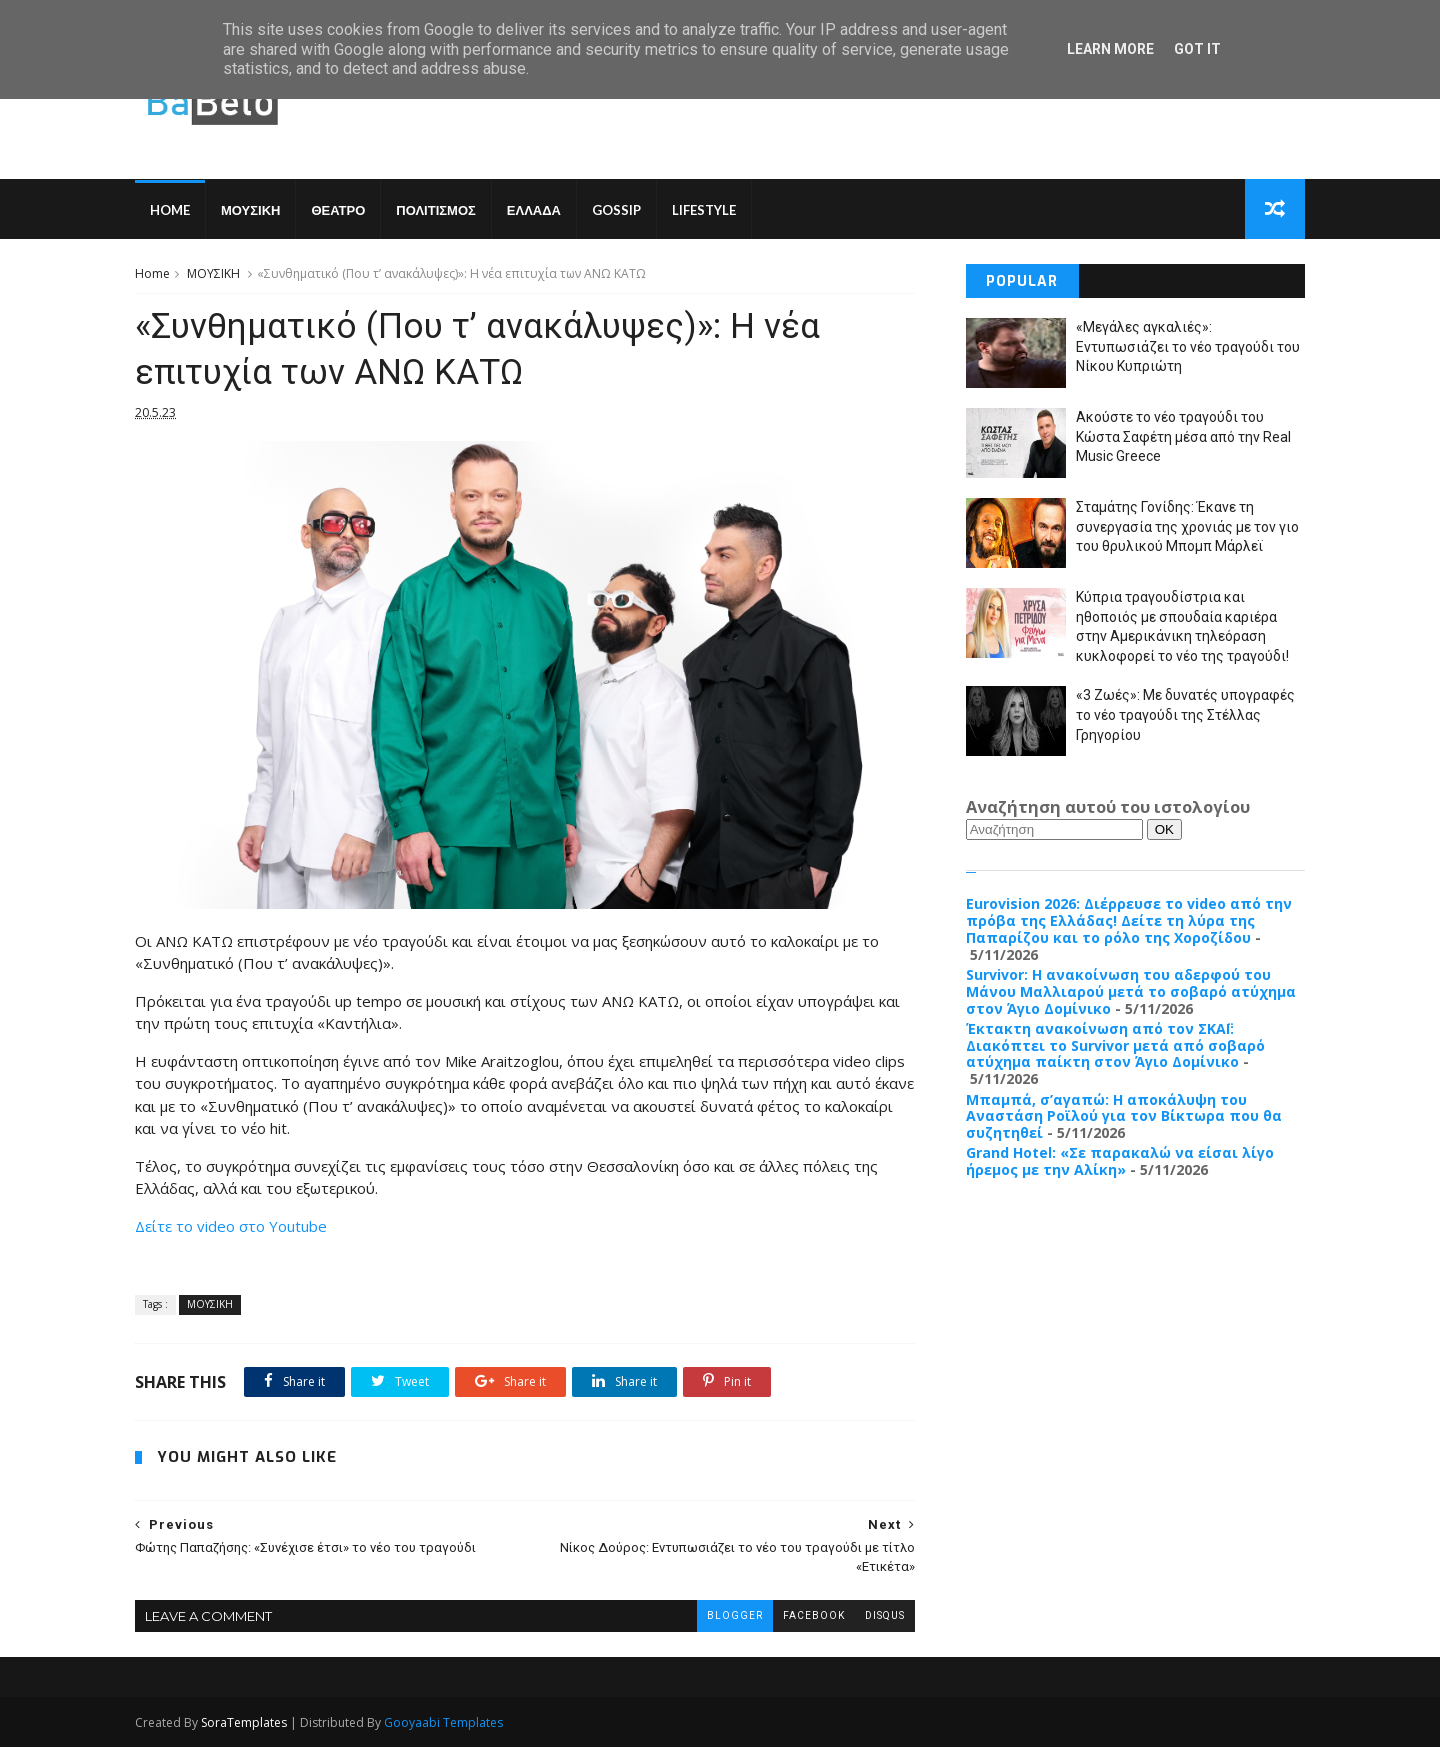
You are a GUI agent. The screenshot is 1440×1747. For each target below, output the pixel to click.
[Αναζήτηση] (1054, 829)
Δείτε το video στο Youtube (231, 1226)
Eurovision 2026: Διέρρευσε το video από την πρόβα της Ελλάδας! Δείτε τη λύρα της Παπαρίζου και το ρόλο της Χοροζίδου (1129, 920)
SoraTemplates (244, 1722)
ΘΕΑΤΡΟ (338, 210)
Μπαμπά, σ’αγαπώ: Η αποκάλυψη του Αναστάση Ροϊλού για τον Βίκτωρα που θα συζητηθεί (1124, 1116)
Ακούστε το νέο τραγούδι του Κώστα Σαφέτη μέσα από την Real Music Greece (1183, 436)
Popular (1022, 281)
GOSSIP (616, 210)
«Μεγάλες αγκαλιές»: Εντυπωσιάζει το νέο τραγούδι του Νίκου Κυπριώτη (1188, 346)
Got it (1197, 49)
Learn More (1110, 49)
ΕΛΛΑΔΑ (534, 210)
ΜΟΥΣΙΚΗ (250, 210)
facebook (814, 1615)
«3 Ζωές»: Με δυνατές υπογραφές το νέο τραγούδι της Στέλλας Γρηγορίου (1185, 714)
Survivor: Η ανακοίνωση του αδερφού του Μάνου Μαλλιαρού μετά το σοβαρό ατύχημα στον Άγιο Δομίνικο (1131, 991)
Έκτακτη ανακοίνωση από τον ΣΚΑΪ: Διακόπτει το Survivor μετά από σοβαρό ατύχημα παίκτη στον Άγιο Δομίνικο (1115, 1045)
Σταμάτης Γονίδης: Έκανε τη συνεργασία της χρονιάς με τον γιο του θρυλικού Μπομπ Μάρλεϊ (1187, 526)
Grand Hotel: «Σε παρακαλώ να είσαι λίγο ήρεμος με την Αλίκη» (1120, 1161)
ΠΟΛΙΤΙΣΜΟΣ (436, 210)
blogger (735, 1615)
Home (170, 210)
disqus (885, 1615)
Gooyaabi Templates (443, 1722)
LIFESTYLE (704, 210)
